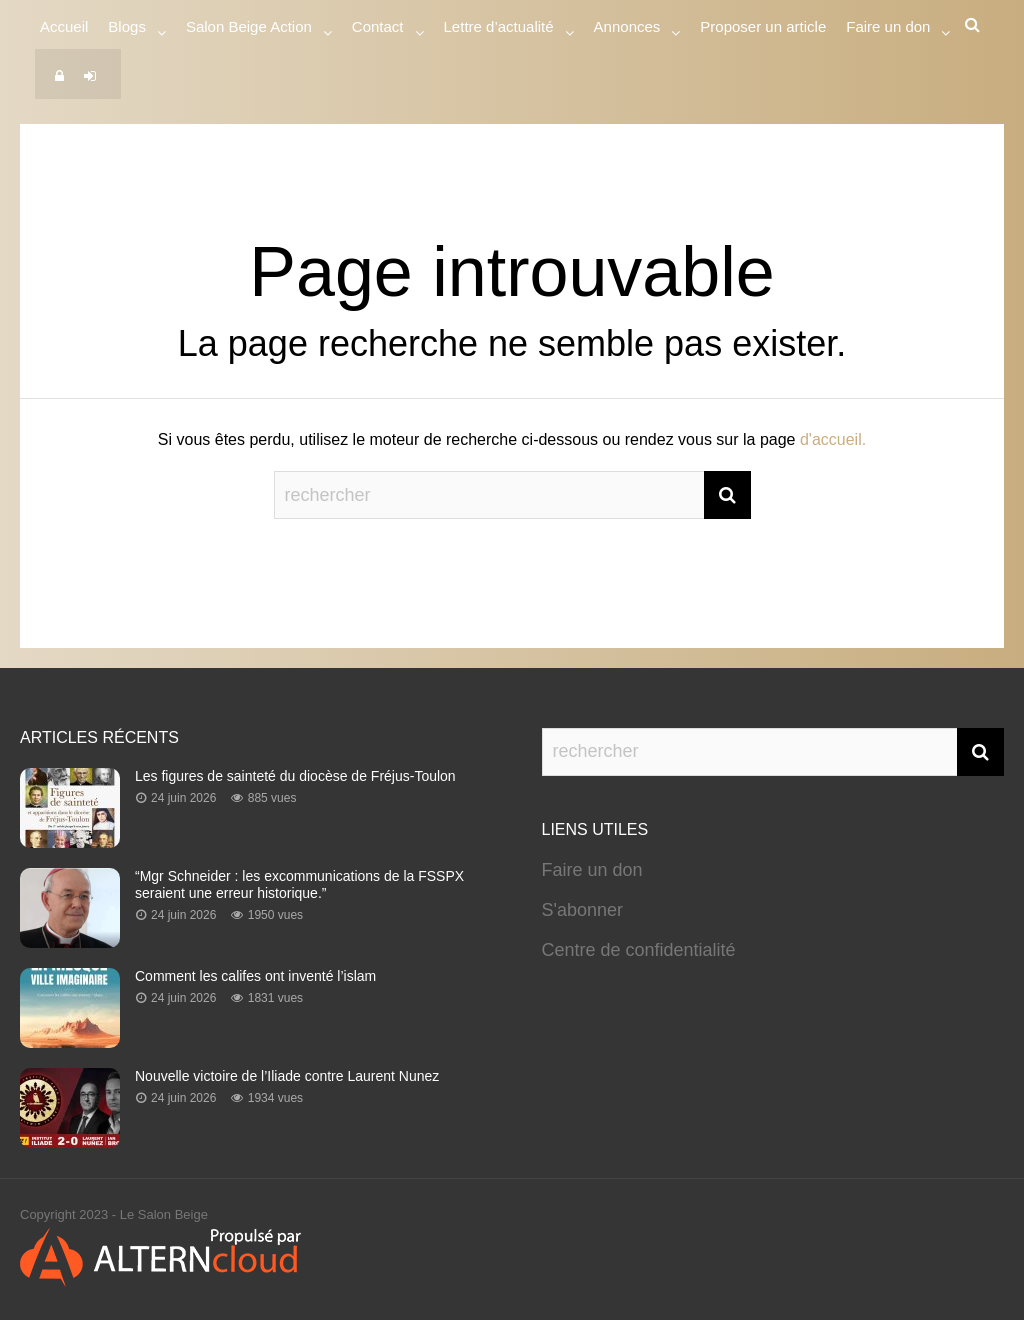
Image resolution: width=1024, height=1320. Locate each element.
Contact (378, 29)
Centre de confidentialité (639, 950)
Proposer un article (763, 26)
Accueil (64, 26)
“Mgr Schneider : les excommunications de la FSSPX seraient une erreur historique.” (299, 884)
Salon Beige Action (249, 29)
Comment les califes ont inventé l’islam (255, 976)
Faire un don (592, 870)
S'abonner (583, 910)
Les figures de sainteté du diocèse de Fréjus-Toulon (295, 776)
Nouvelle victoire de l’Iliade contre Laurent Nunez (287, 1076)
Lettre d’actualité (499, 29)
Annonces (627, 29)
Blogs (127, 29)
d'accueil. (833, 439)
